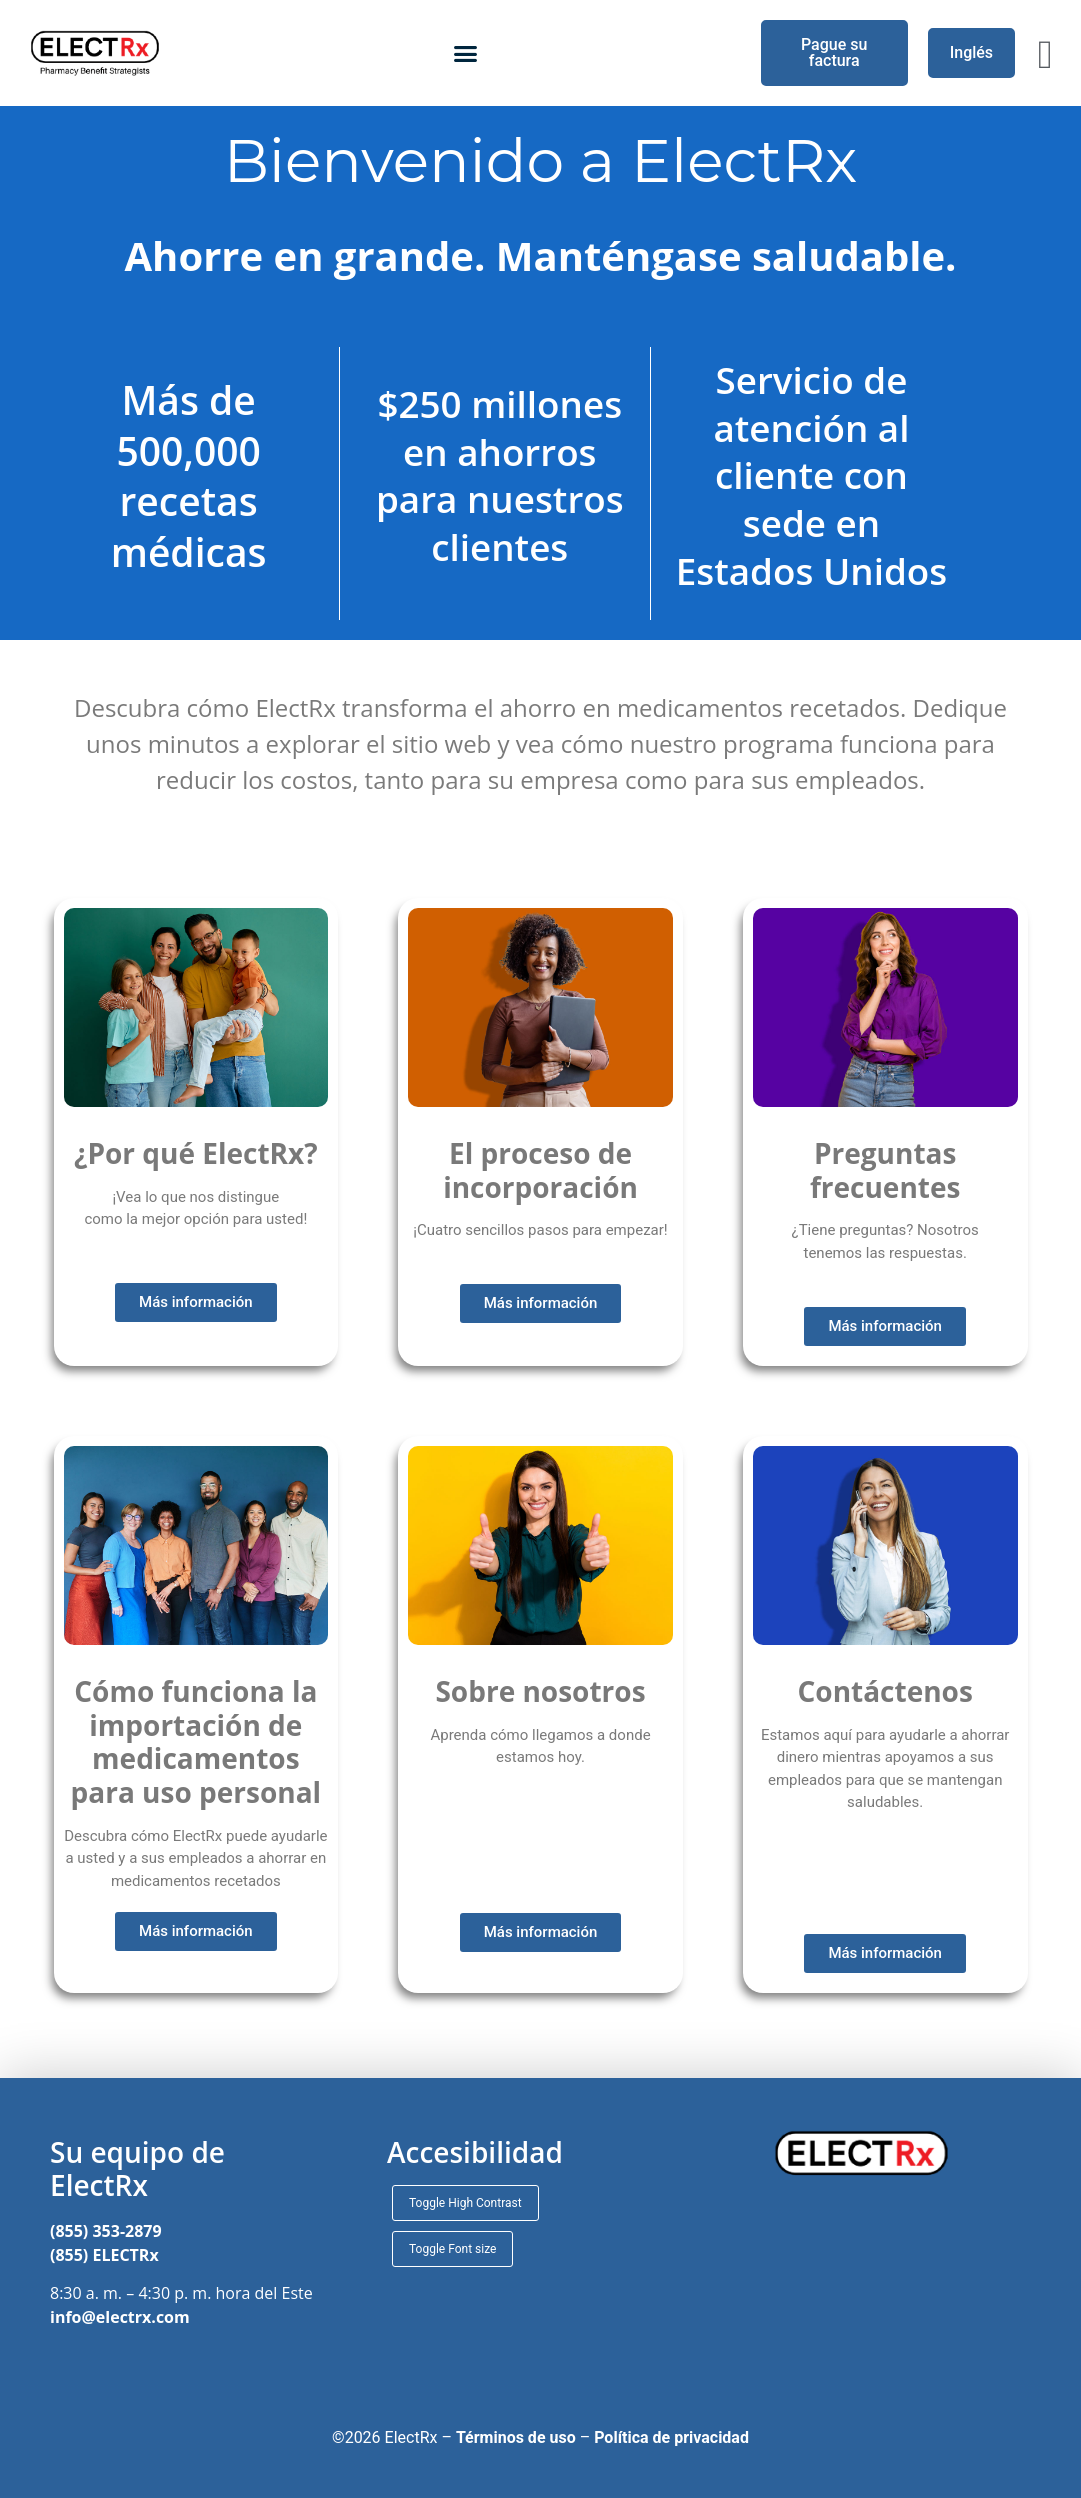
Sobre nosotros (540, 1691)
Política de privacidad (671, 2437)
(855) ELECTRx (104, 2255)
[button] (466, 53)
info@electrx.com (120, 2317)
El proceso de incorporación (540, 1170)
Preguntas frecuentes (885, 1170)
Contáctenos (884, 1691)
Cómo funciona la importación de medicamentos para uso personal (196, 1741)
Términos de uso (516, 2437)
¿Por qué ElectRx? (196, 1153)
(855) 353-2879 (106, 2231)
